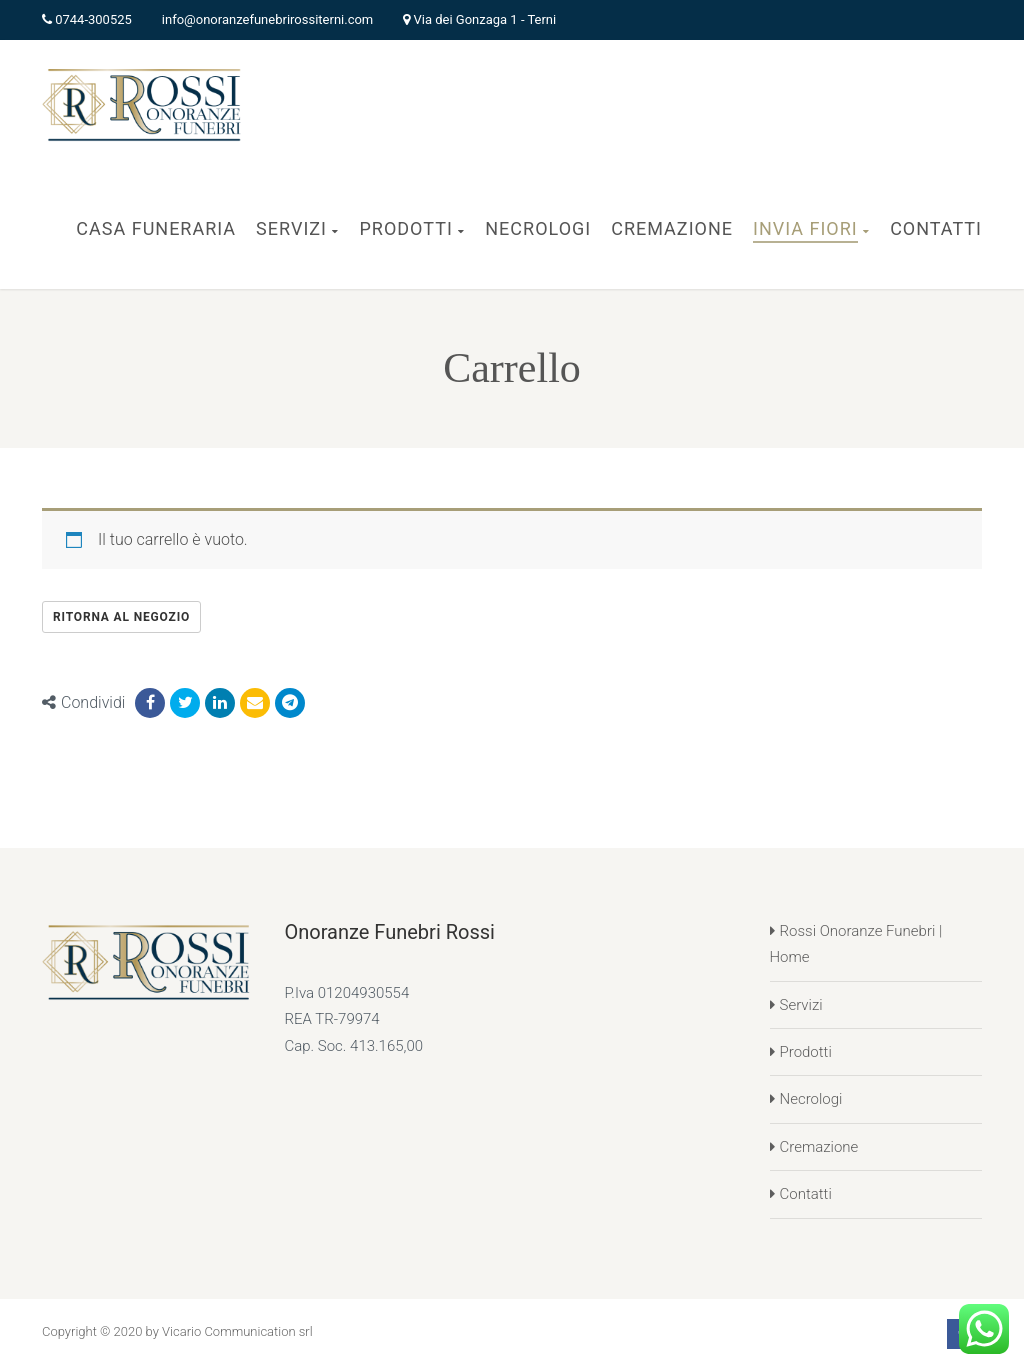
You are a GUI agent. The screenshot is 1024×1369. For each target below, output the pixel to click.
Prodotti (806, 1052)
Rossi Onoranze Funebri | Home (856, 944)
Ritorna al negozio (121, 617)
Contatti (806, 1194)
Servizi (801, 1005)
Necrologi (811, 1099)
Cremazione (819, 1147)
